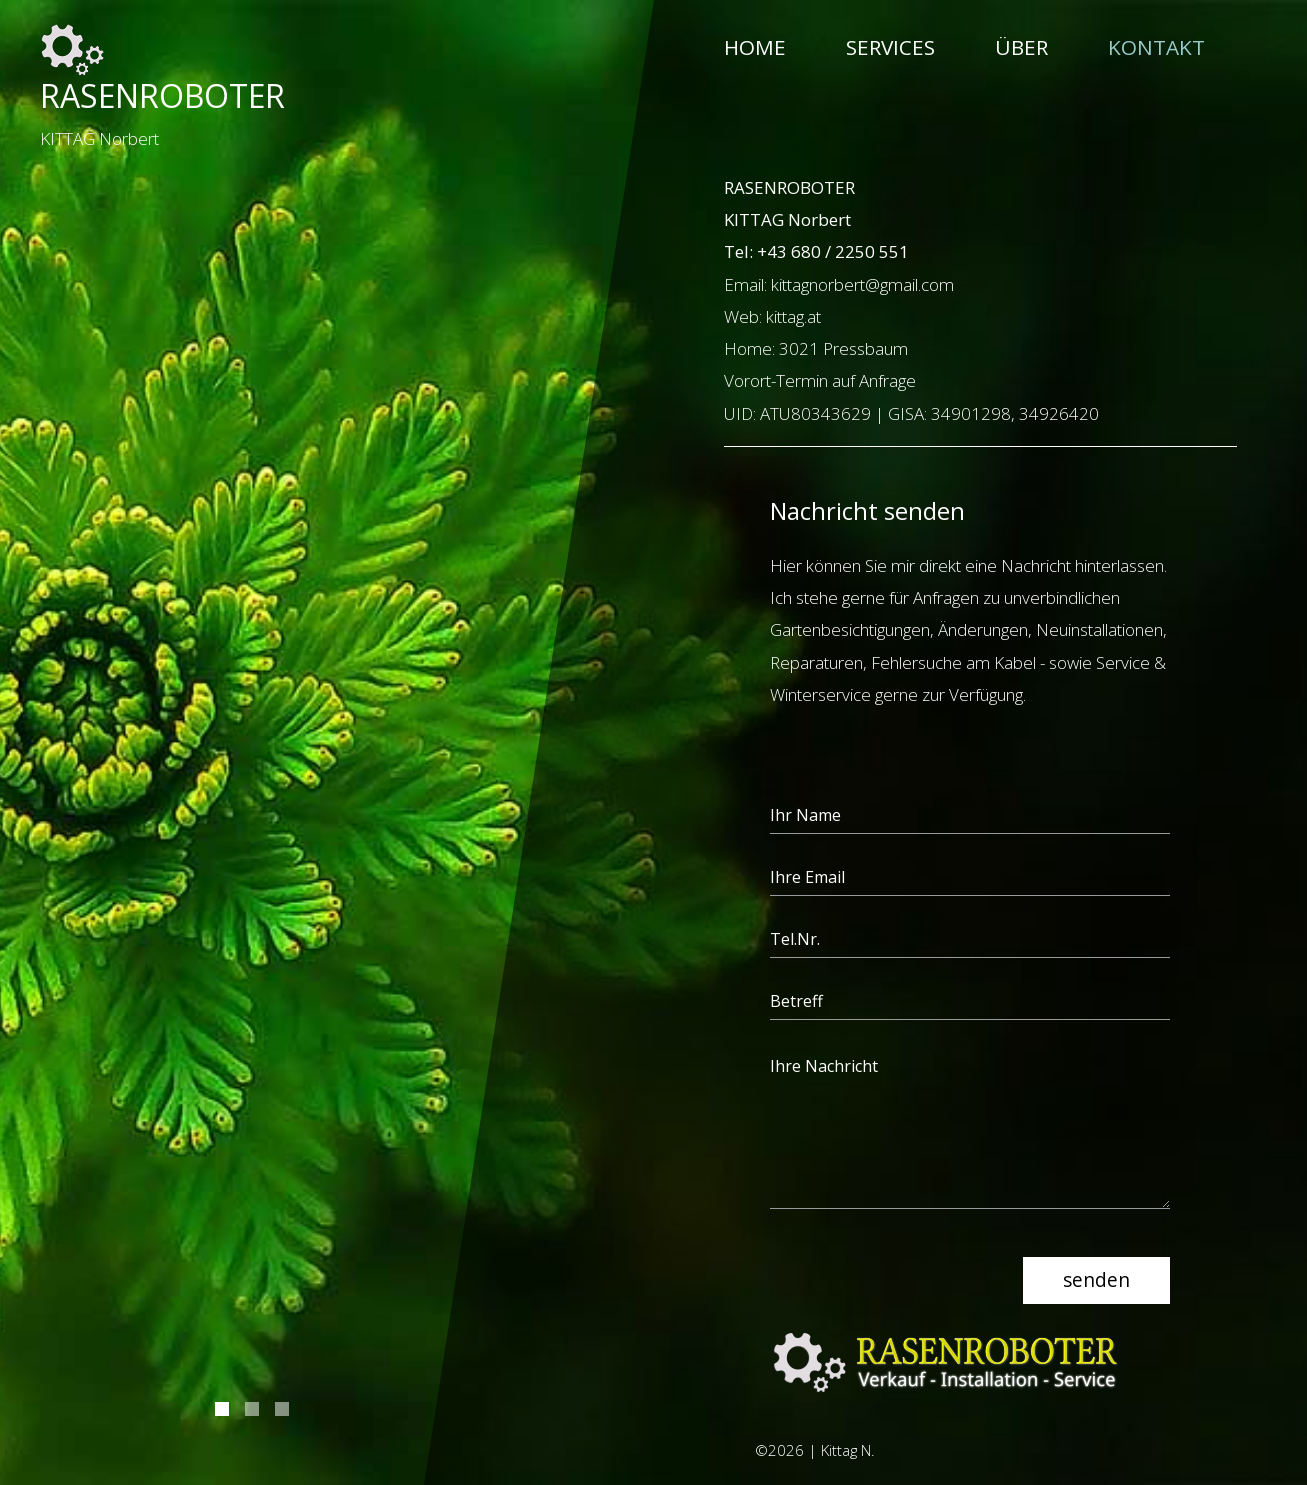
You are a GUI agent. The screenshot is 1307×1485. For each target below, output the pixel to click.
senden (1096, 1279)
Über (1021, 47)
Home (755, 47)
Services (890, 47)
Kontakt (1156, 46)
